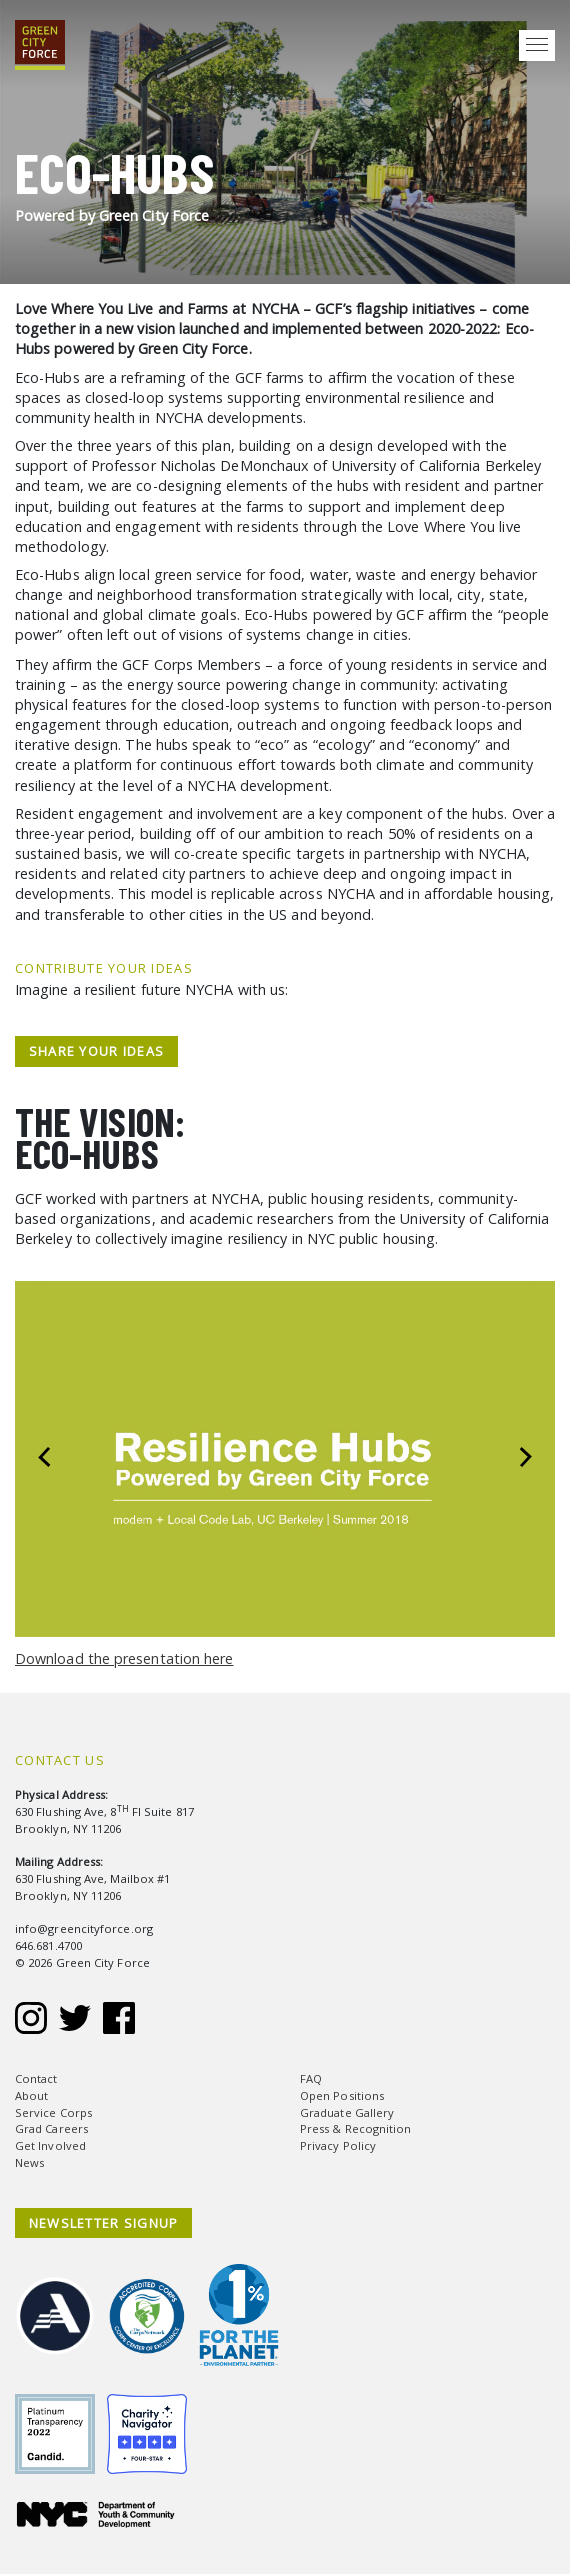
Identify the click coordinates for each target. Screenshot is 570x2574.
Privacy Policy (338, 2145)
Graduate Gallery (347, 2112)
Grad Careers (51, 2128)
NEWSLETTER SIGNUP (104, 2223)
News (29, 2162)
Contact (36, 2078)
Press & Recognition (356, 2128)
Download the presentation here (124, 1658)
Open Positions (342, 2095)
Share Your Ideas (96, 1051)
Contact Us (60, 1760)
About (31, 2095)
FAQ (311, 2078)
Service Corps (53, 2112)
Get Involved (50, 2145)
